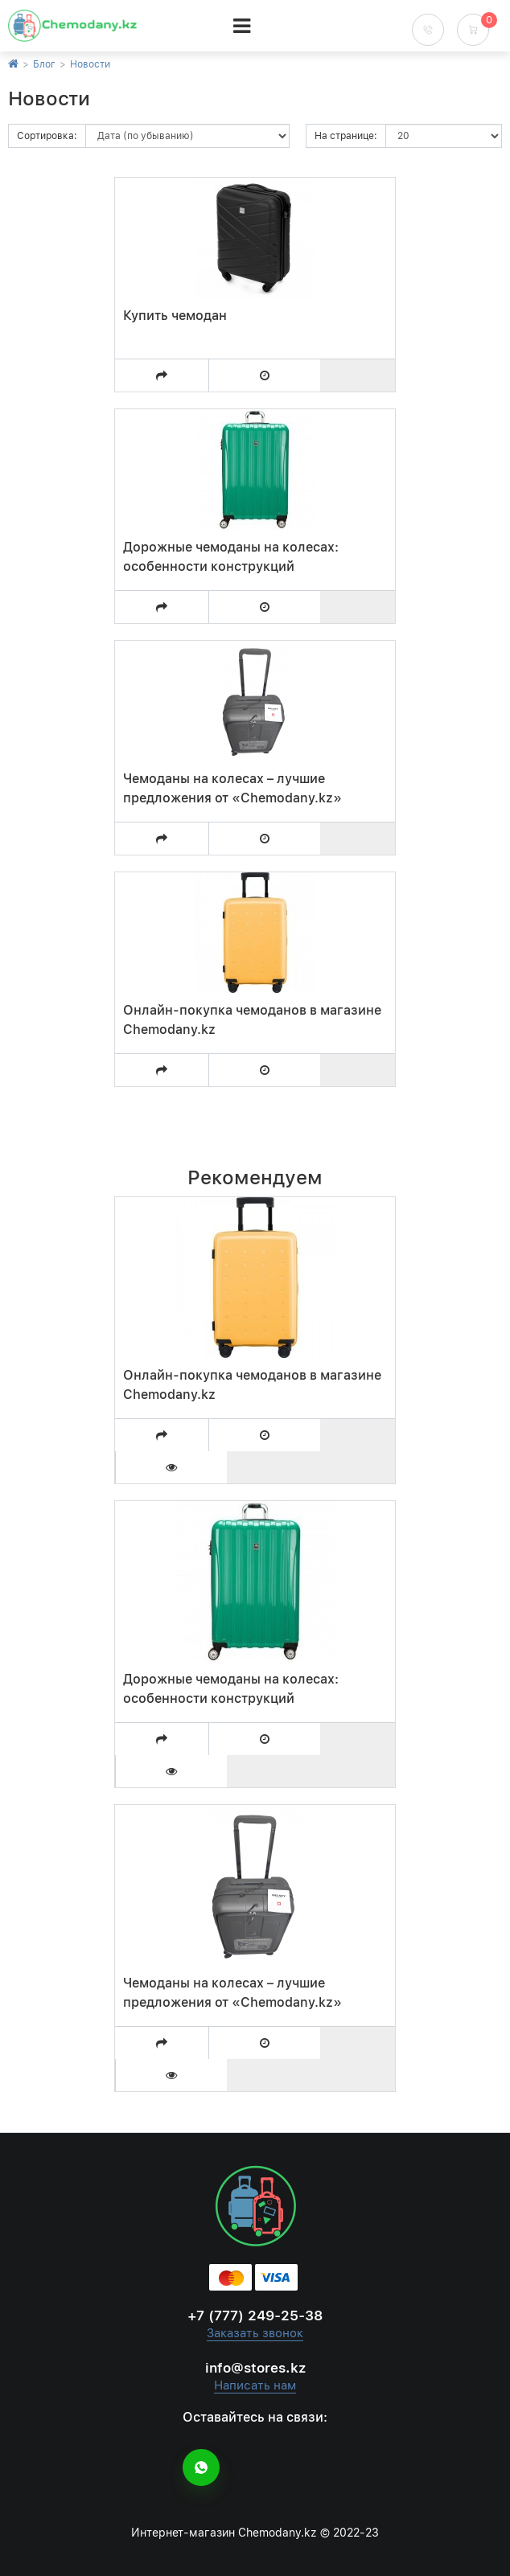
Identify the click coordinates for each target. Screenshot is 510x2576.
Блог (44, 64)
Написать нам (255, 2385)
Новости (90, 64)
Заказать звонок (255, 2333)
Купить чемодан (175, 315)
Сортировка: (47, 136)
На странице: (346, 136)
